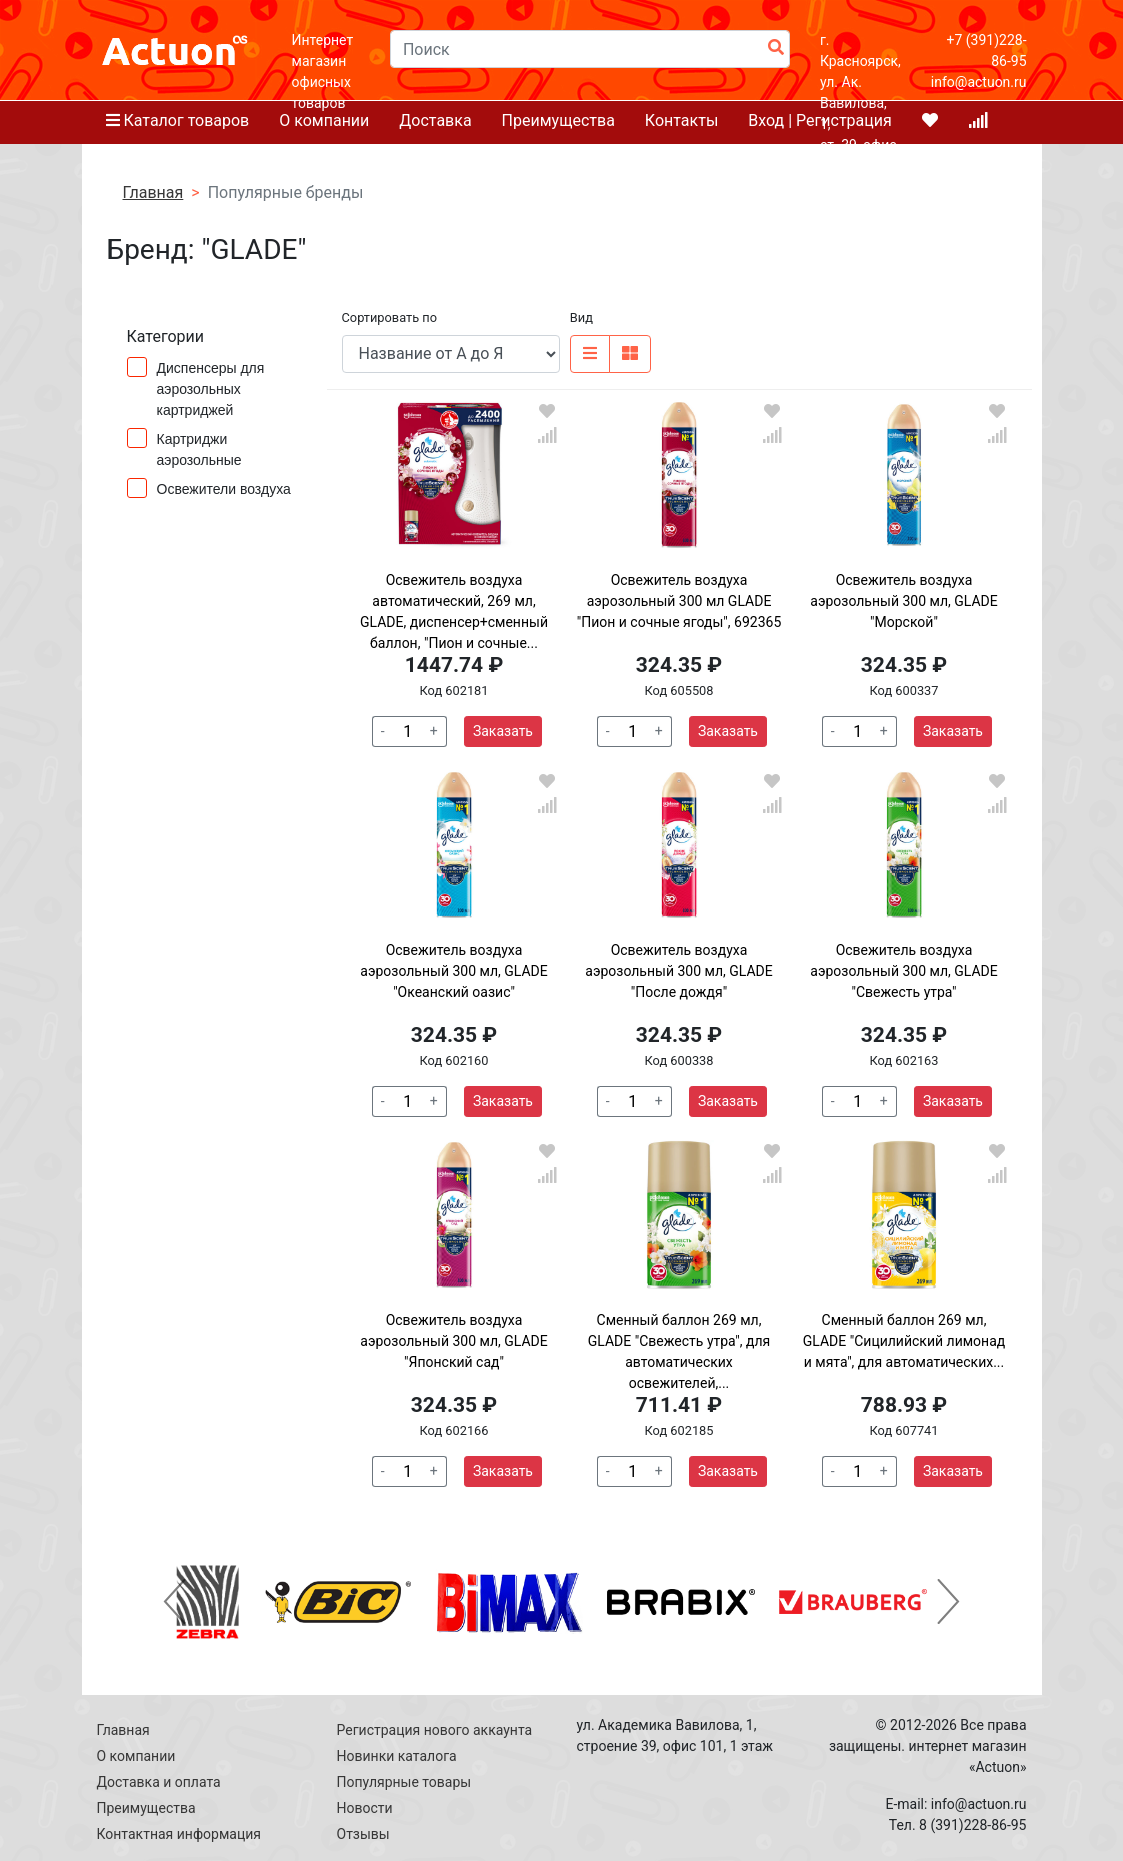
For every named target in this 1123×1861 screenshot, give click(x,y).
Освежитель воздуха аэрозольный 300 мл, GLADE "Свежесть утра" (903, 971)
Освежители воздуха (209, 488)
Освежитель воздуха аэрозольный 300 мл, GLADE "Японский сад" (453, 1341)
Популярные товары (404, 1782)
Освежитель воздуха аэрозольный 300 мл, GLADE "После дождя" (678, 971)
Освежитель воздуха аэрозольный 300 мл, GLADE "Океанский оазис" (453, 971)
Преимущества (146, 1808)
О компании (136, 1756)
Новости (365, 1808)
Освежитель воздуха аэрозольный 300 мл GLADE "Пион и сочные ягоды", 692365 (679, 601)
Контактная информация (179, 1834)
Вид (581, 317)
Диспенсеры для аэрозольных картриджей (196, 387)
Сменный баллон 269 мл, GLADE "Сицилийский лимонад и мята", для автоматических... (904, 1341)
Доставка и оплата (159, 1782)
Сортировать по (389, 317)
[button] (175, 1602)
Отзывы (363, 1834)
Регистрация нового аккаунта (435, 1730)
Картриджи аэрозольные (191, 448)
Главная (123, 1730)
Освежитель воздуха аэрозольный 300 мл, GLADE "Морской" (903, 601)
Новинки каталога (397, 1756)
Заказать (503, 731)
